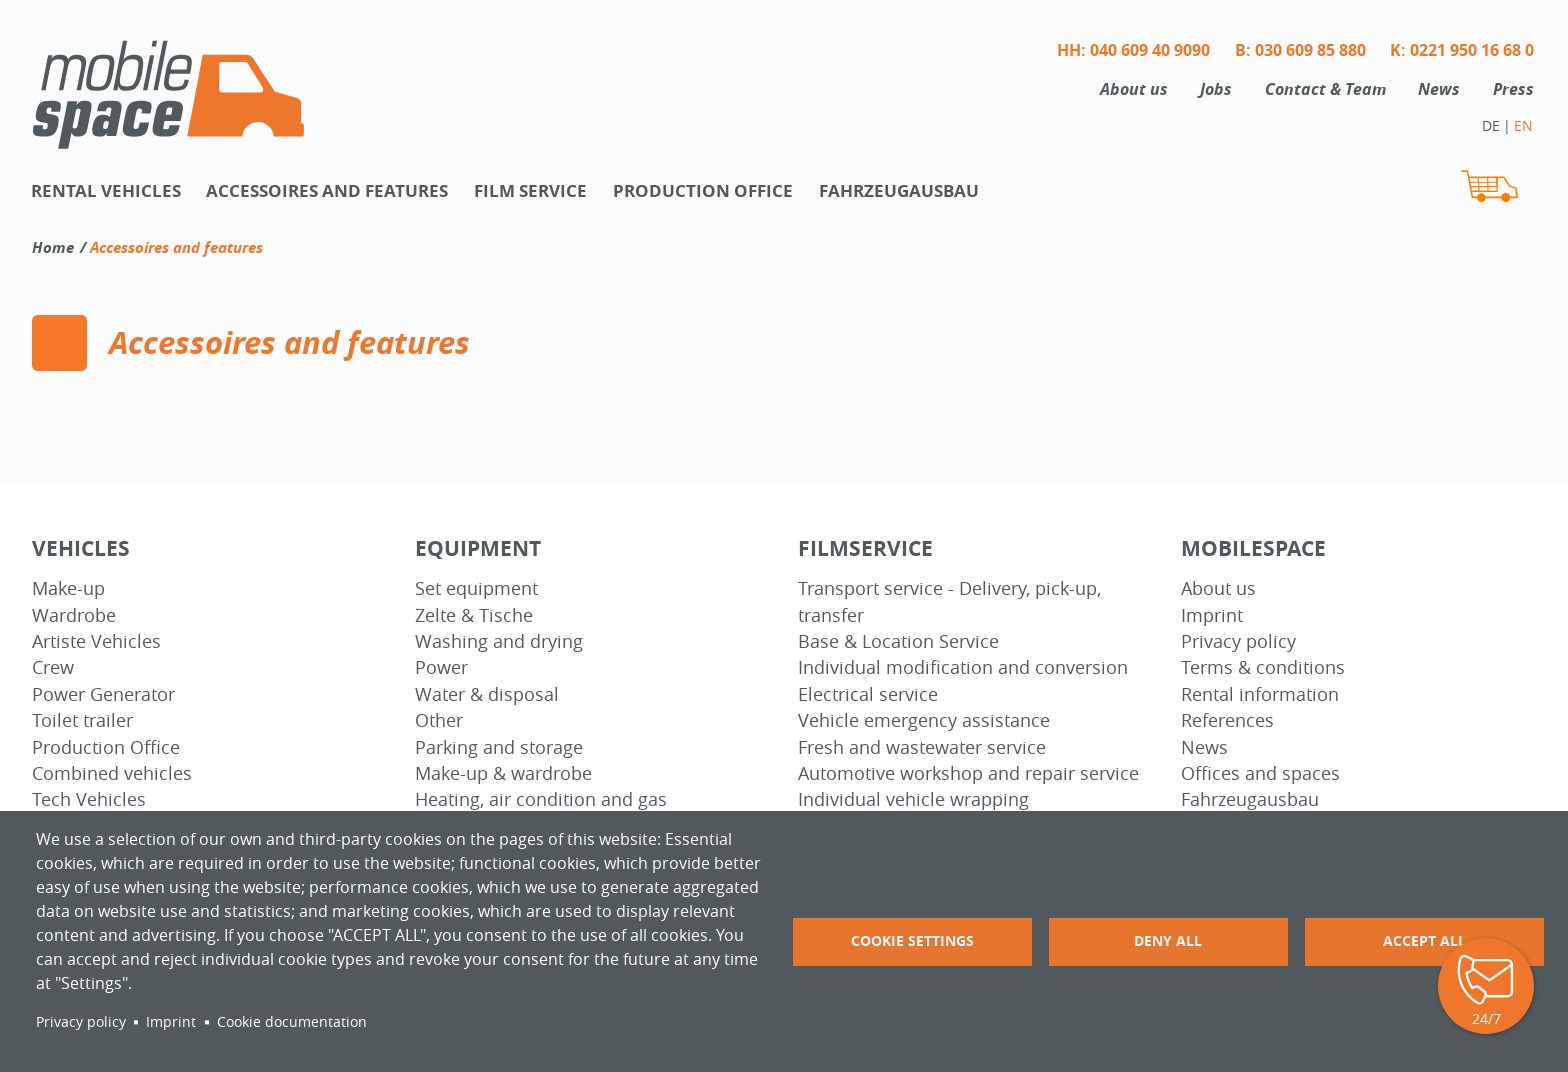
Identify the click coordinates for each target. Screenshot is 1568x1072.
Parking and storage (499, 747)
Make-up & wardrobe (503, 773)
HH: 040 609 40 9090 (1133, 50)
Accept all (1424, 940)
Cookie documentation (292, 1022)
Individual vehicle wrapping (913, 799)
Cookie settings (912, 940)
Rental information (1260, 694)
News (1439, 89)
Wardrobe (74, 615)
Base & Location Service (898, 641)
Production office (703, 190)
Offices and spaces (1260, 773)
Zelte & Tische (474, 615)
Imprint (1212, 615)
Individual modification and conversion (963, 667)
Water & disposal (487, 694)
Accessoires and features (327, 190)
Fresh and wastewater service (922, 747)
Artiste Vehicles (96, 641)
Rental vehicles (106, 190)
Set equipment (476, 588)
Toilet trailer (82, 720)
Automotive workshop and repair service (968, 773)
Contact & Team (1325, 89)
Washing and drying (499, 641)
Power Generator (103, 694)
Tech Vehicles (89, 799)
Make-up (68, 588)
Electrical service (868, 694)
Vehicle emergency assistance (924, 720)
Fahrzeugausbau (899, 190)
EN (1523, 125)
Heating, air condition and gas (541, 799)
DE (1491, 125)
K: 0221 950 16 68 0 (1462, 50)
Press (1513, 89)
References (1227, 720)
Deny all (1168, 940)
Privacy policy (1238, 641)
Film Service (530, 190)
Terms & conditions (1263, 667)
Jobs (1216, 89)
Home (53, 247)
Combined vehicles (112, 773)
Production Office (106, 747)
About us (1134, 89)
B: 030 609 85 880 (1300, 50)
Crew (53, 667)
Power (441, 667)
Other (439, 720)
